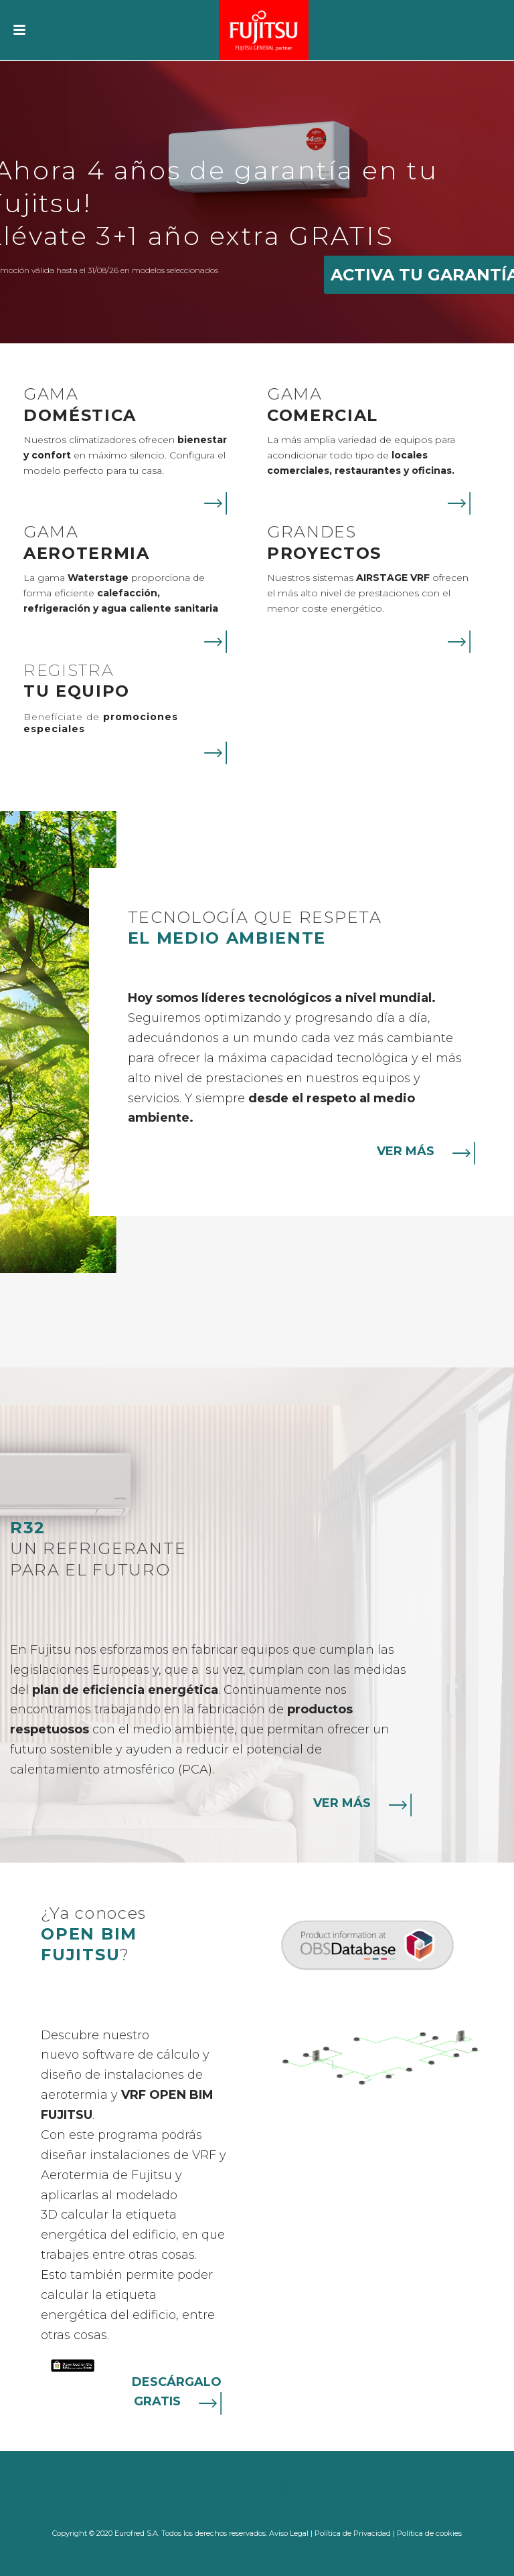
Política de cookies (429, 2533)
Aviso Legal (289, 2533)
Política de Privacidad (353, 2533)
